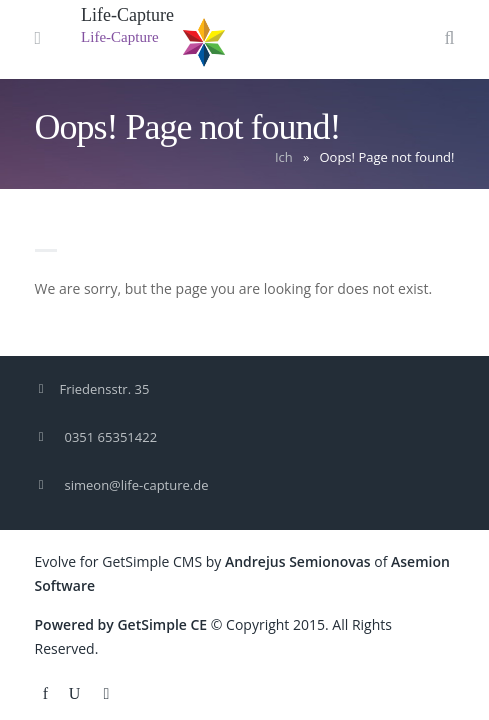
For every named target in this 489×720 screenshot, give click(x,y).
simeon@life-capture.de (137, 485)
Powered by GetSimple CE (121, 624)
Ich (284, 157)
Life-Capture (127, 15)
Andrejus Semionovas (298, 561)
